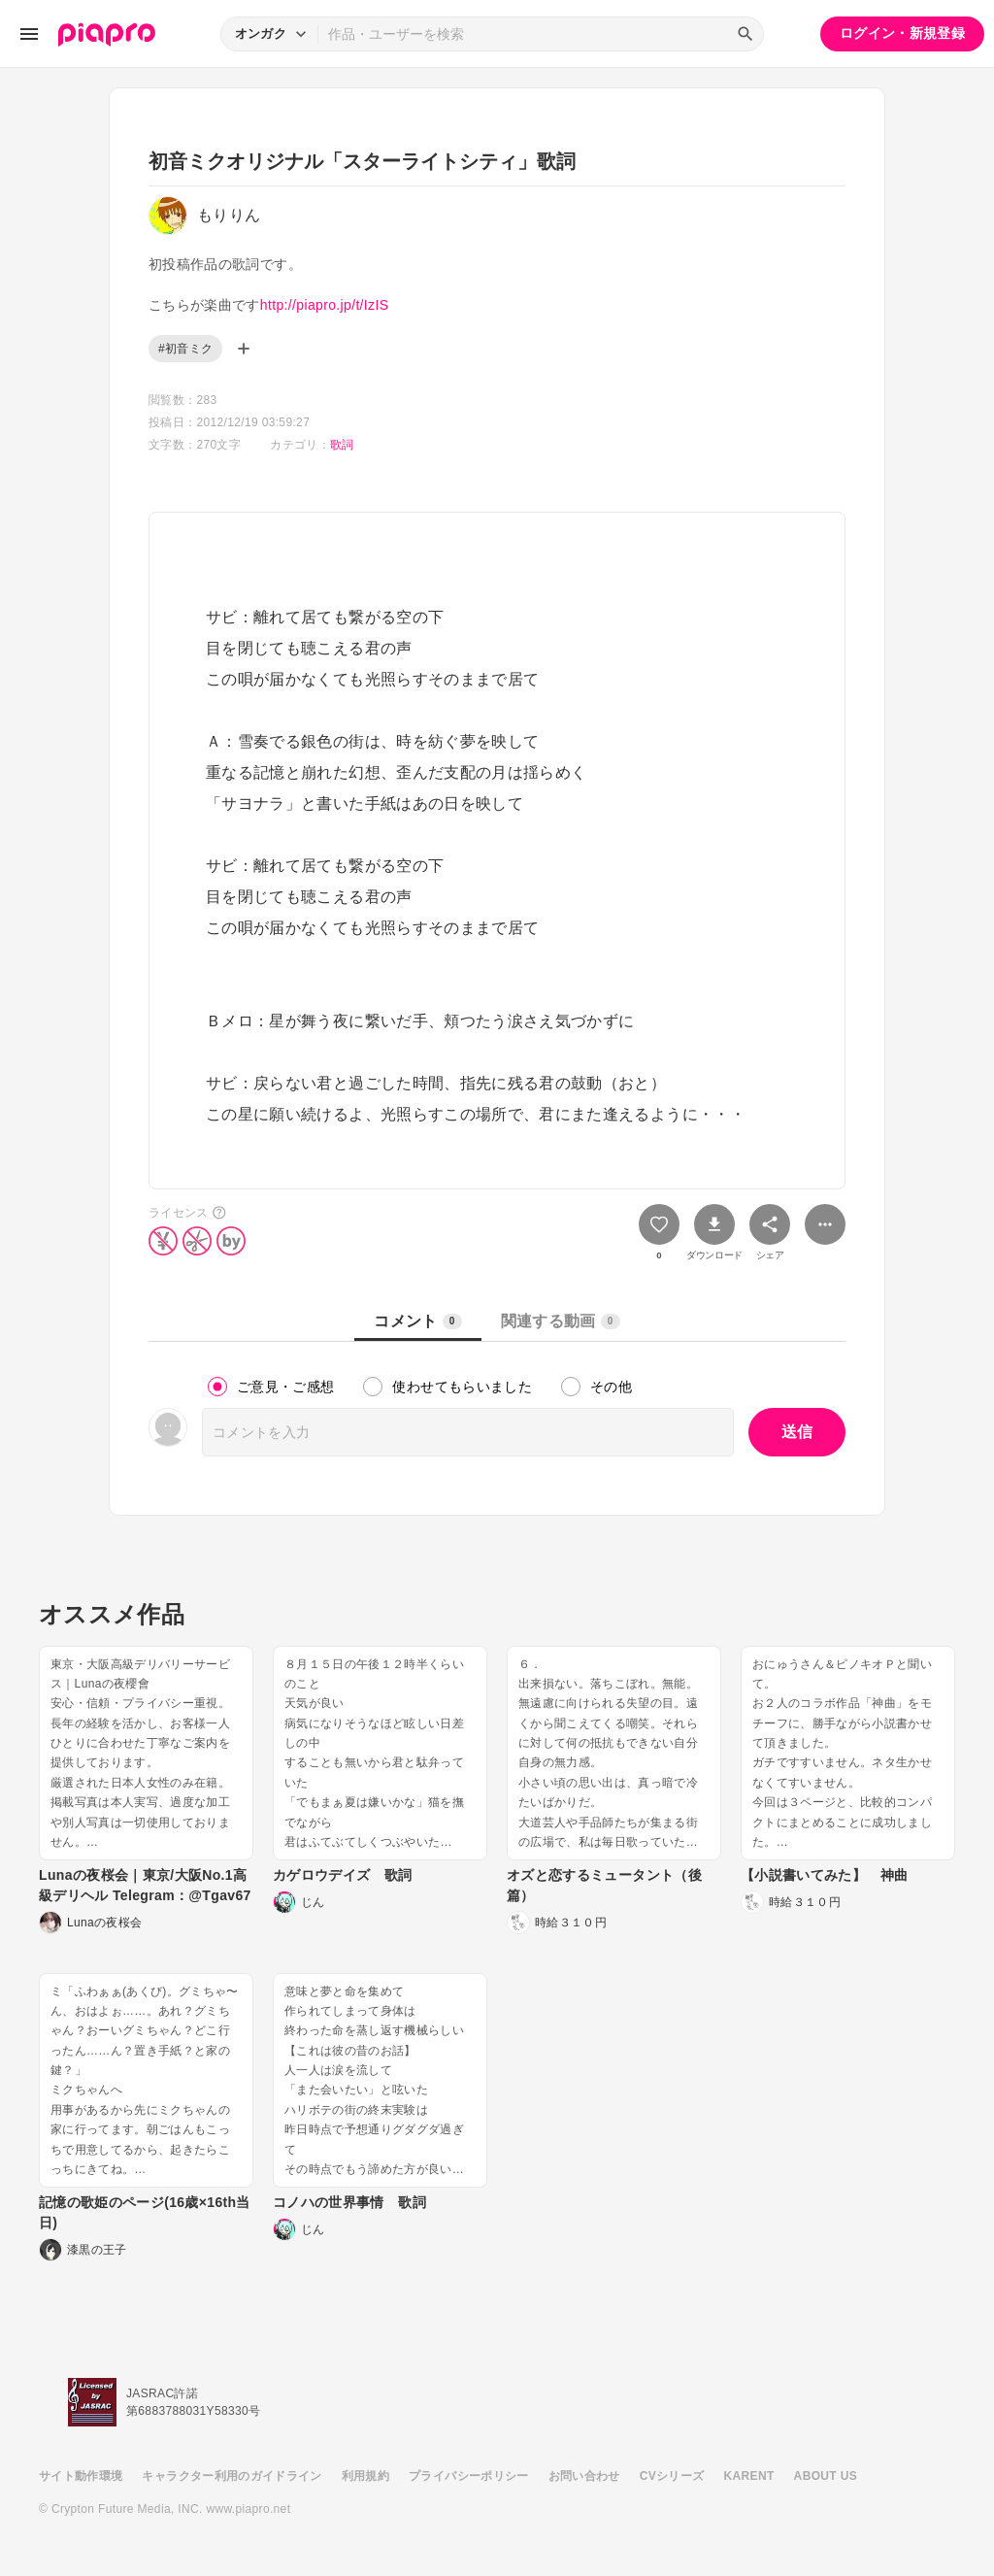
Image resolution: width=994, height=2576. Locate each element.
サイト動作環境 (80, 2476)
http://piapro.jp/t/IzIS (324, 305)
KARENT (749, 2476)
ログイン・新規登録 (902, 33)
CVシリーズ (672, 2476)
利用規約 (365, 2476)
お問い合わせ (584, 2476)
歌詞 (342, 445)
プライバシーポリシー (469, 2476)
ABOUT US (825, 2476)
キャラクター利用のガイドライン (231, 2476)
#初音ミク (185, 348)
